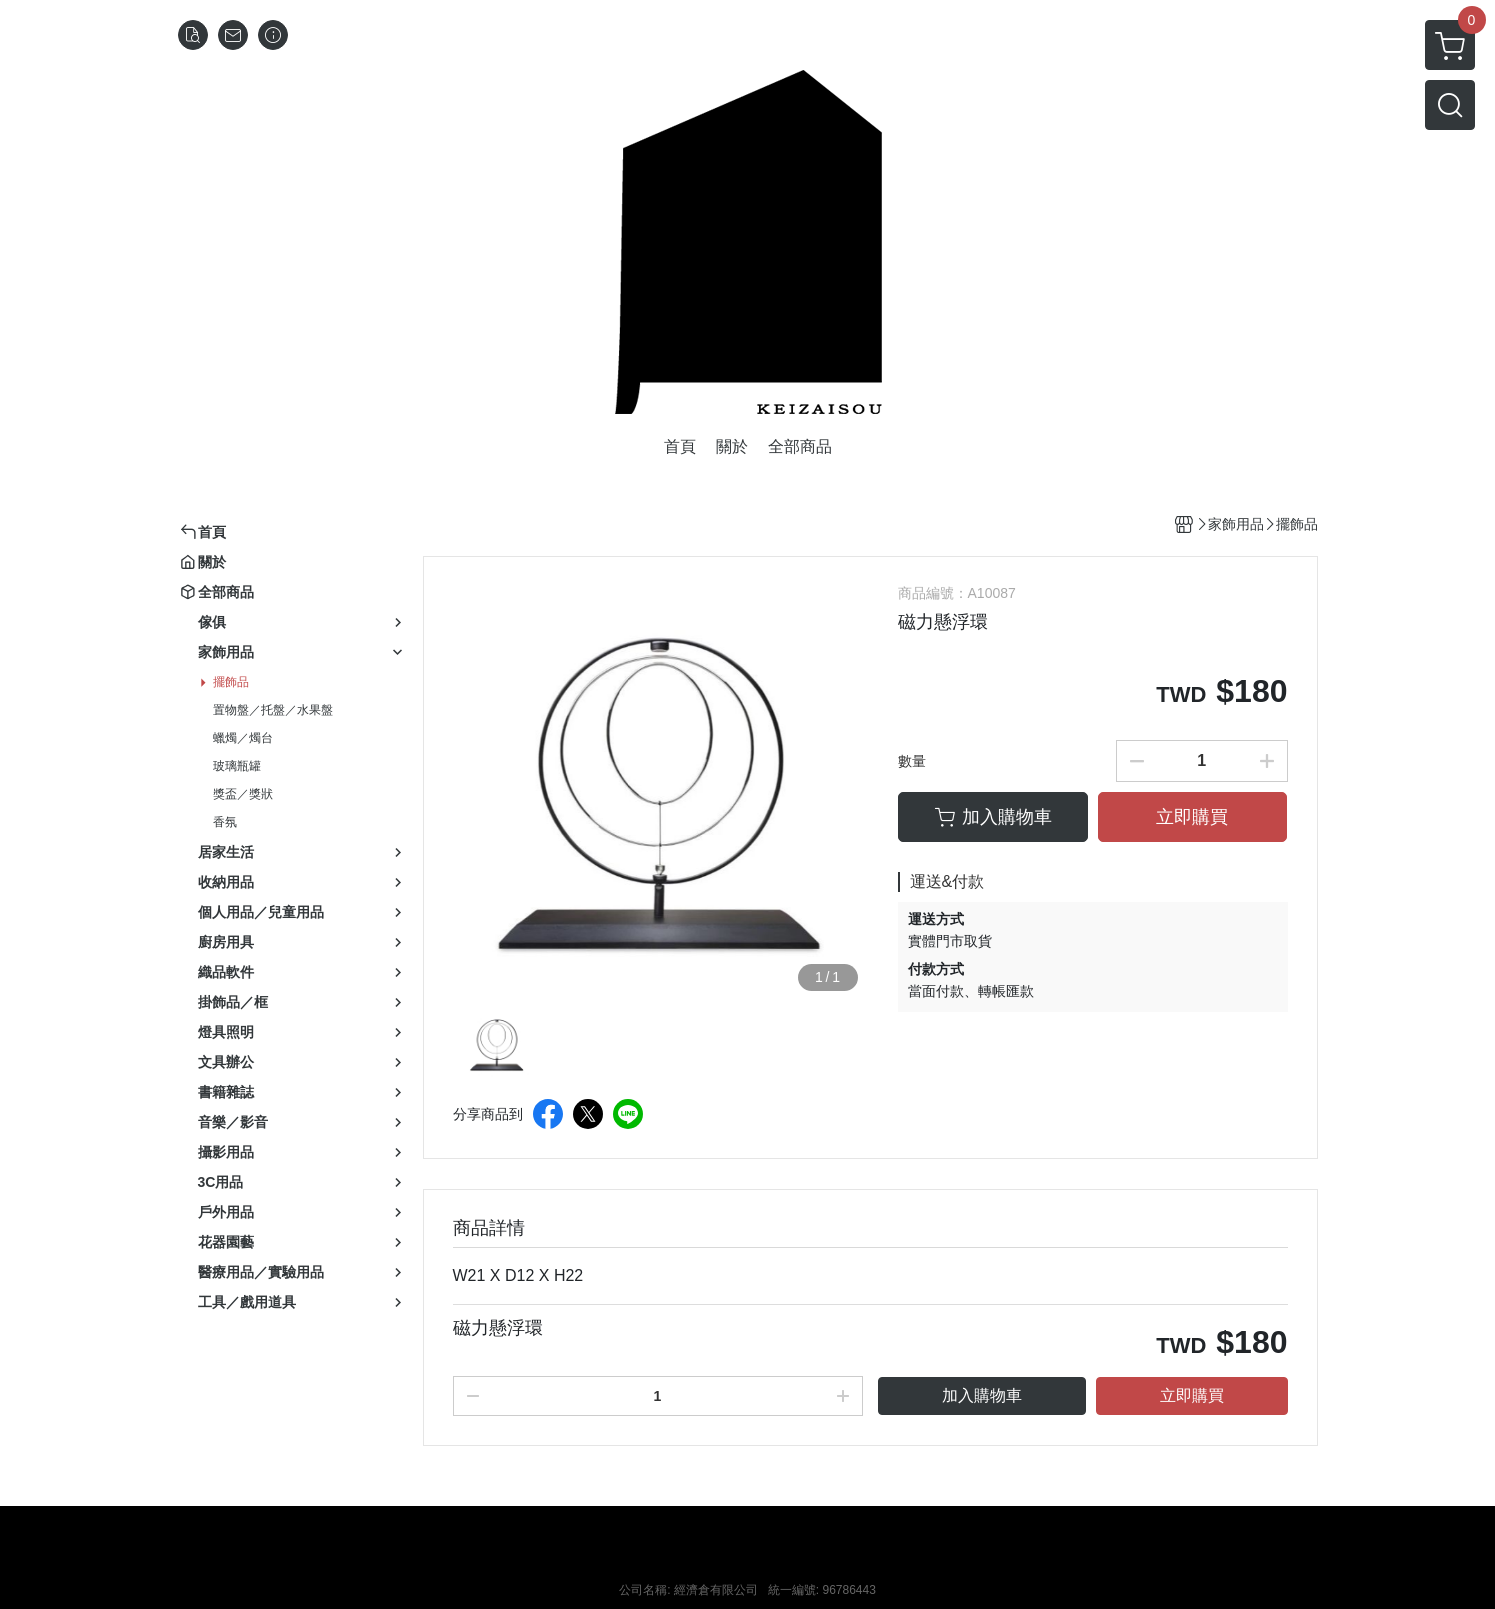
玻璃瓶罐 (237, 766)
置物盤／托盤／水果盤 (273, 710)
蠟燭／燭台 (243, 738)
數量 (912, 761)
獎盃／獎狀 (243, 794)
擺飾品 (231, 682)
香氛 (225, 822)
